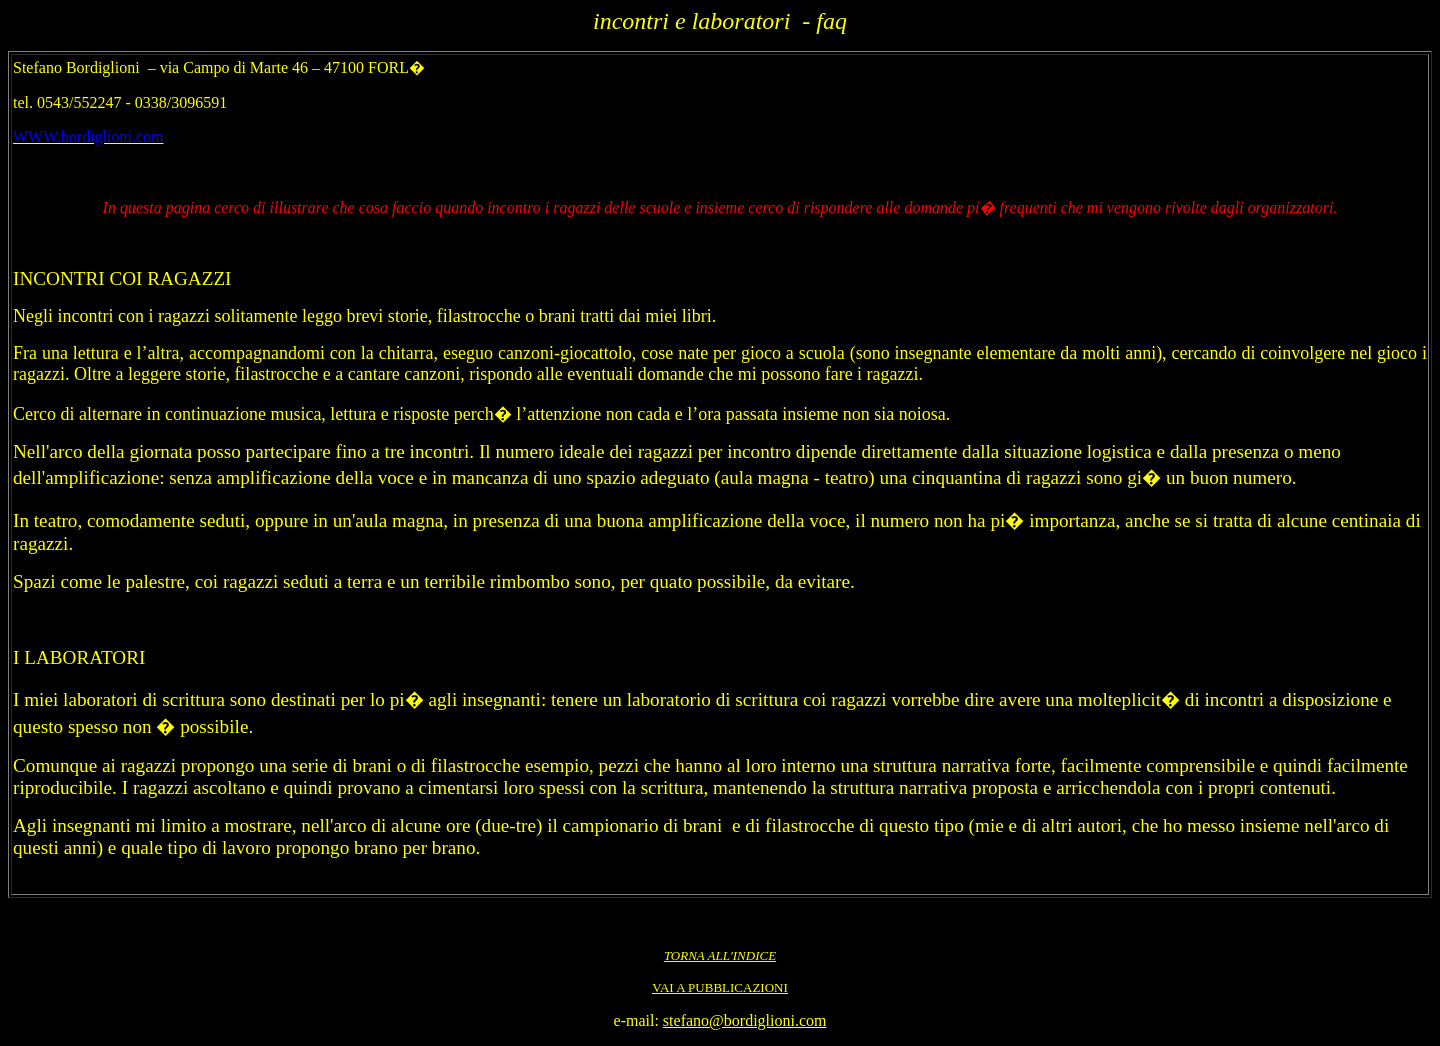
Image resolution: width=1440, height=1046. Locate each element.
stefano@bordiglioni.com (745, 1020)
